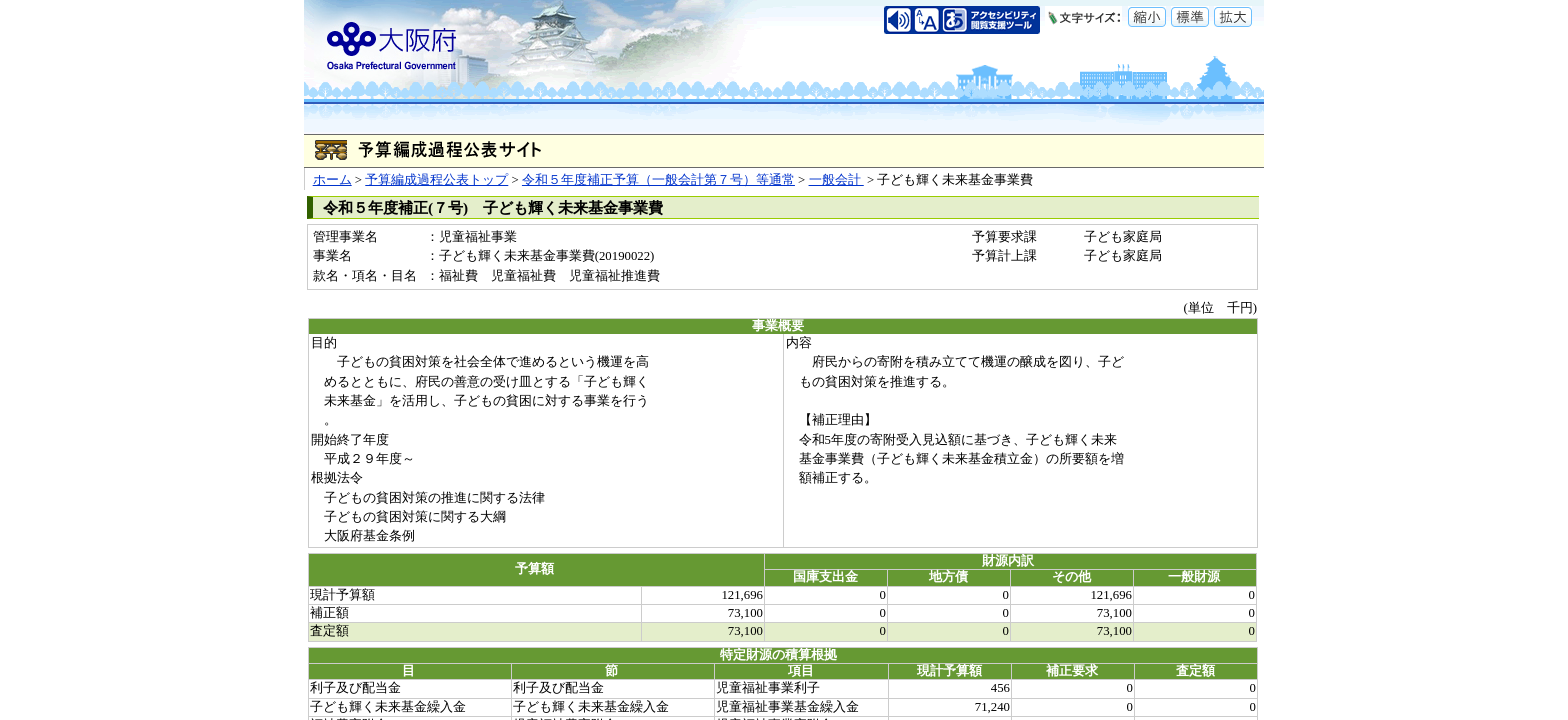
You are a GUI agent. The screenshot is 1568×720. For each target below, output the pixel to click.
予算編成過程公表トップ (436, 180)
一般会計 (836, 180)
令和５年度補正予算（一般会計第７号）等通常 (658, 180)
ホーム (332, 180)
